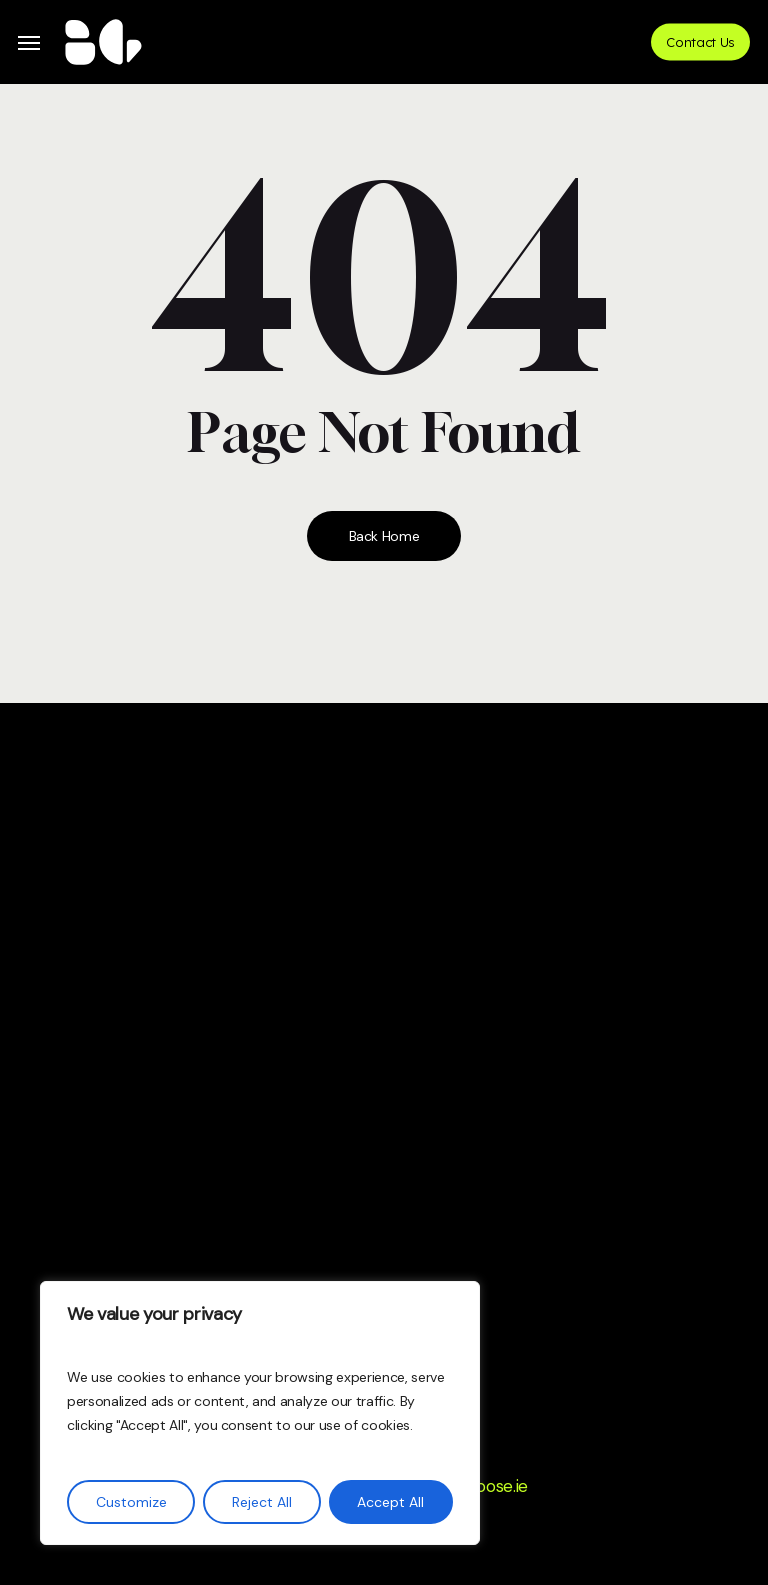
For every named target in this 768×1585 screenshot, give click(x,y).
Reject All (262, 1502)
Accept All (390, 1502)
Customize (131, 1502)
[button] (29, 42)
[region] (260, 1413)
